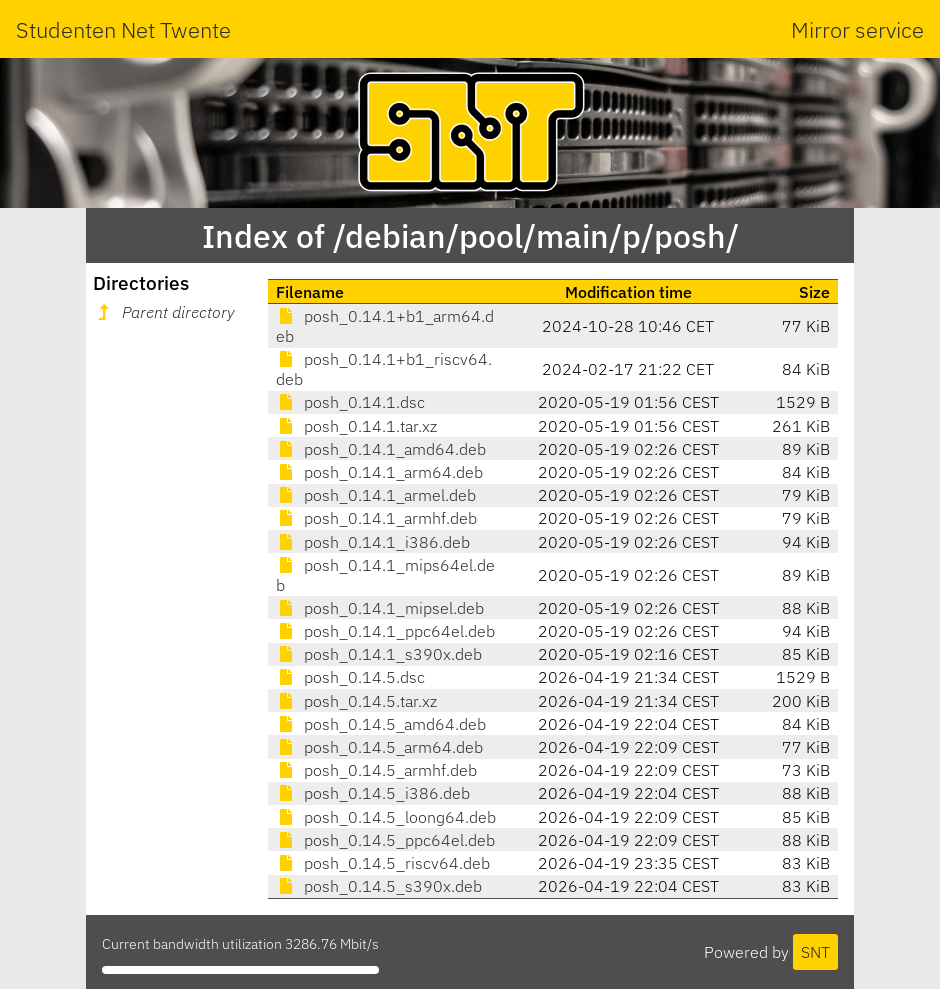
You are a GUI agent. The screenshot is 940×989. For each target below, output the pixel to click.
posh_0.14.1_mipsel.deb (380, 608)
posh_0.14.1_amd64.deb (381, 449)
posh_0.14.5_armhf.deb (376, 770)
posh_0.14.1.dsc (350, 402)
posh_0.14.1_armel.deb (376, 495)
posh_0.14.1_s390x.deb (379, 654)
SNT (815, 952)
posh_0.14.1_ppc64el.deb (385, 631)
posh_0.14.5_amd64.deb (381, 724)
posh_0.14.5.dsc (350, 677)
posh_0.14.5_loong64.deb (386, 817)
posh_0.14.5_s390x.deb (379, 886)
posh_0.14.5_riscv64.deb (383, 863)
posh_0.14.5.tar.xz (356, 701)
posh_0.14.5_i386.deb (373, 793)
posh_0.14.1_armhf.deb (376, 518)
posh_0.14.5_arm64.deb (379, 747)
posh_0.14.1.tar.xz (356, 426)
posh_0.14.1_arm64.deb (379, 472)
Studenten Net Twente (123, 29)
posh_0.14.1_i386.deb (373, 542)
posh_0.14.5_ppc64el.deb (385, 840)
